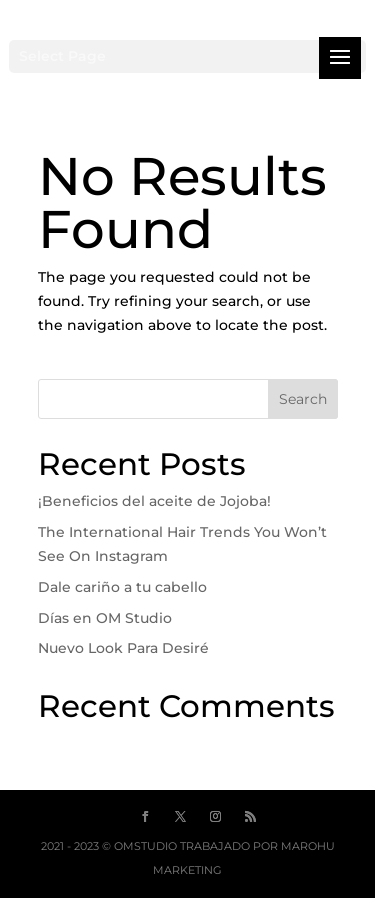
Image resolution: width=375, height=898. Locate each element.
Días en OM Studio (105, 618)
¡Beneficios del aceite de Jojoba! (154, 501)
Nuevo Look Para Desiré (123, 648)
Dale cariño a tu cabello (122, 587)
